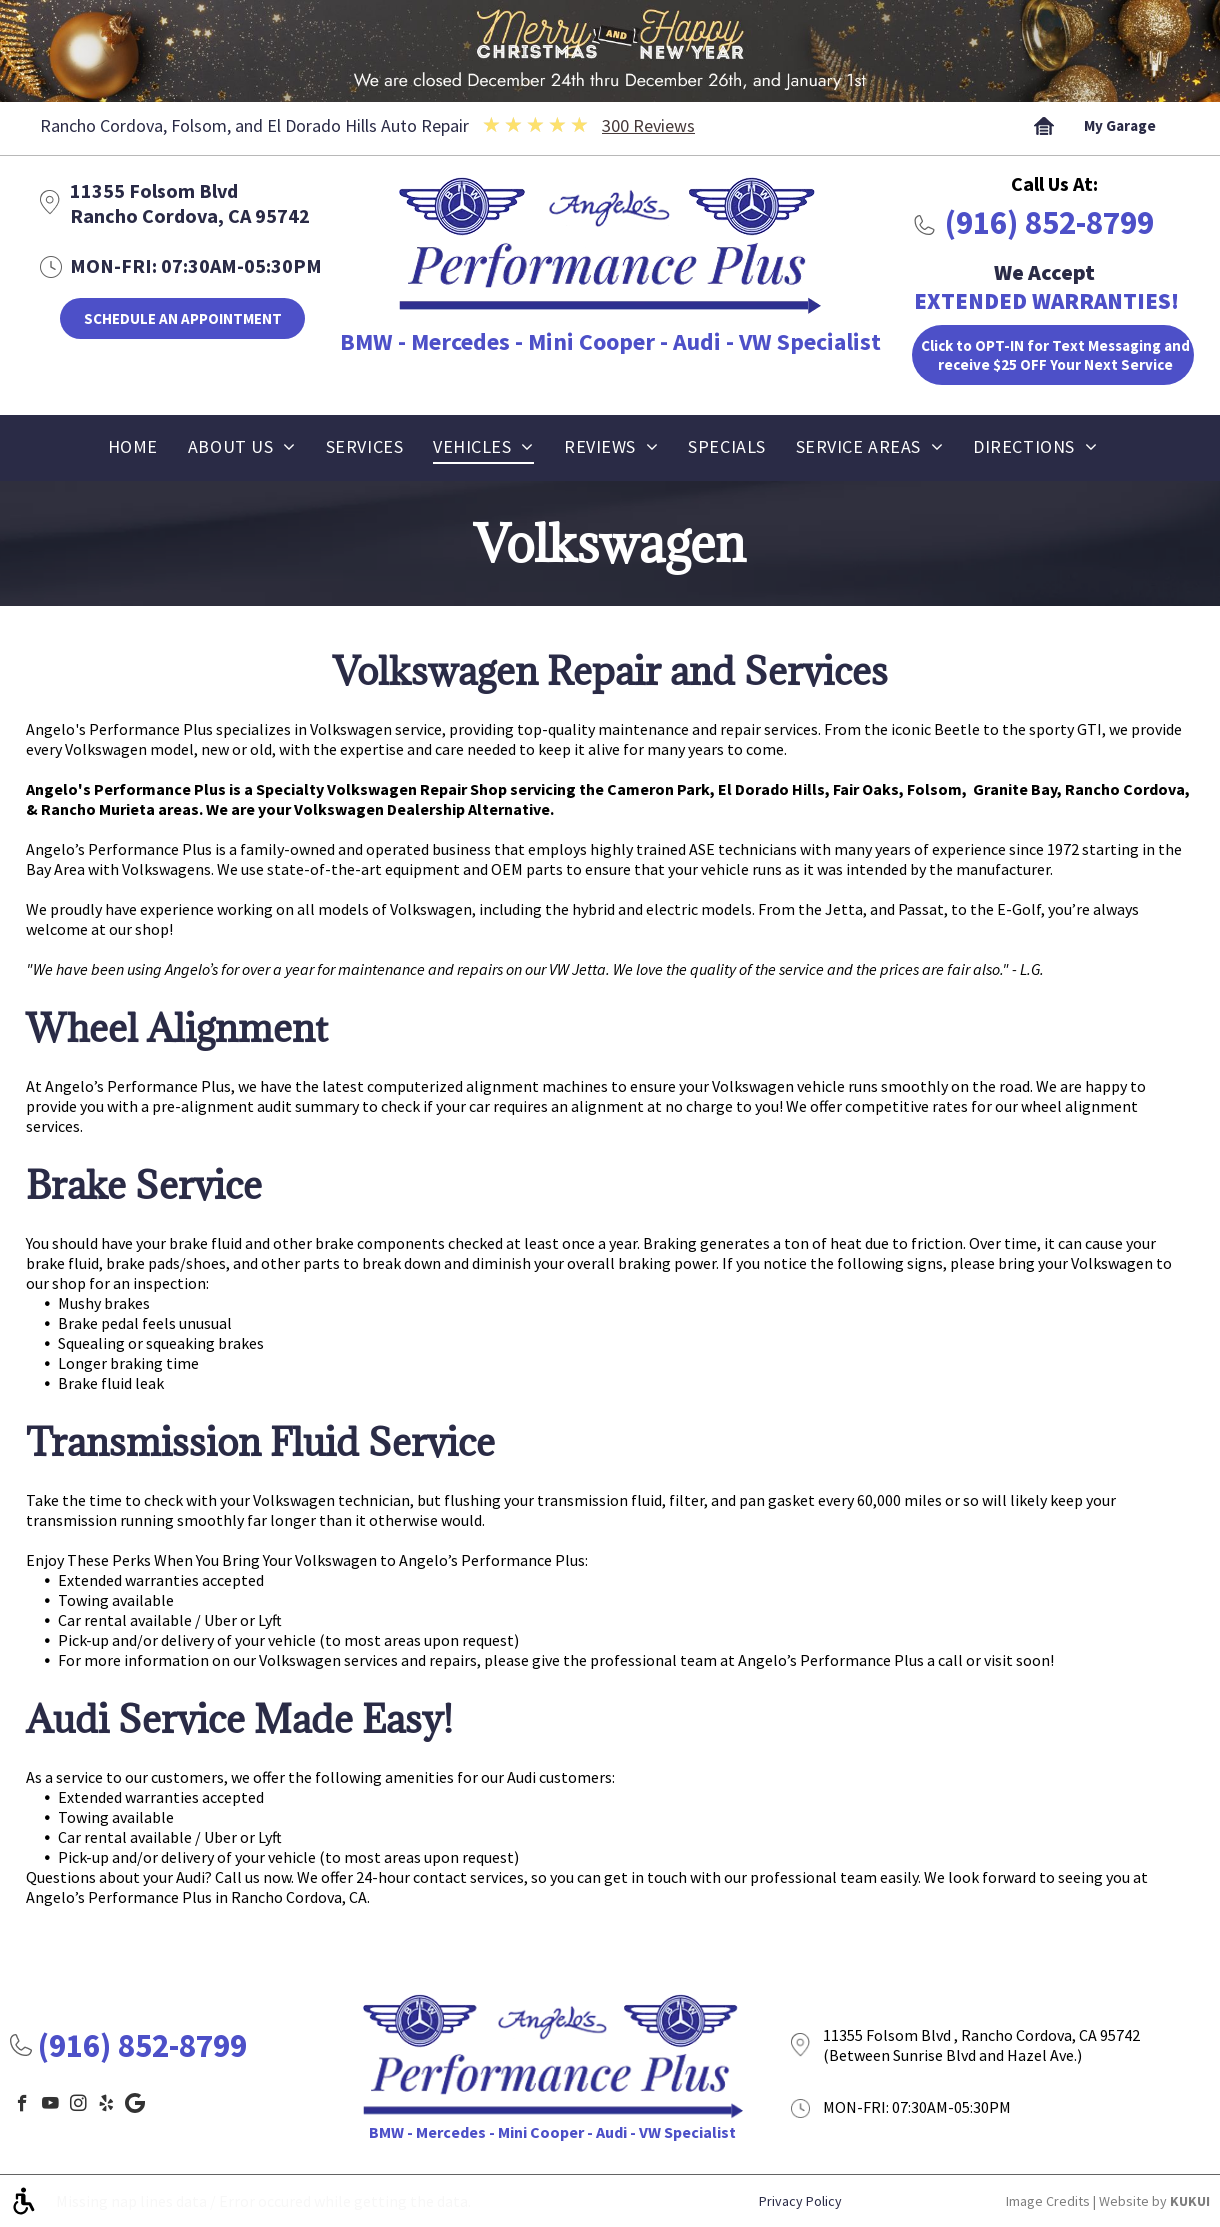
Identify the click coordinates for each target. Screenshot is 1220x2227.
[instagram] (78, 2106)
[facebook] (22, 2106)
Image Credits (1048, 2201)
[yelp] (106, 2106)
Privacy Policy (800, 2201)
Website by (1133, 2201)
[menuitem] (133, 452)
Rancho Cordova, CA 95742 (190, 215)
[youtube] (50, 2106)
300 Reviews (648, 125)
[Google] (134, 2106)
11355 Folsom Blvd (154, 190)
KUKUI (1190, 2201)
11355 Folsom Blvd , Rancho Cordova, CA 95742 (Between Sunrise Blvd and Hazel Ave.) (981, 2045)
